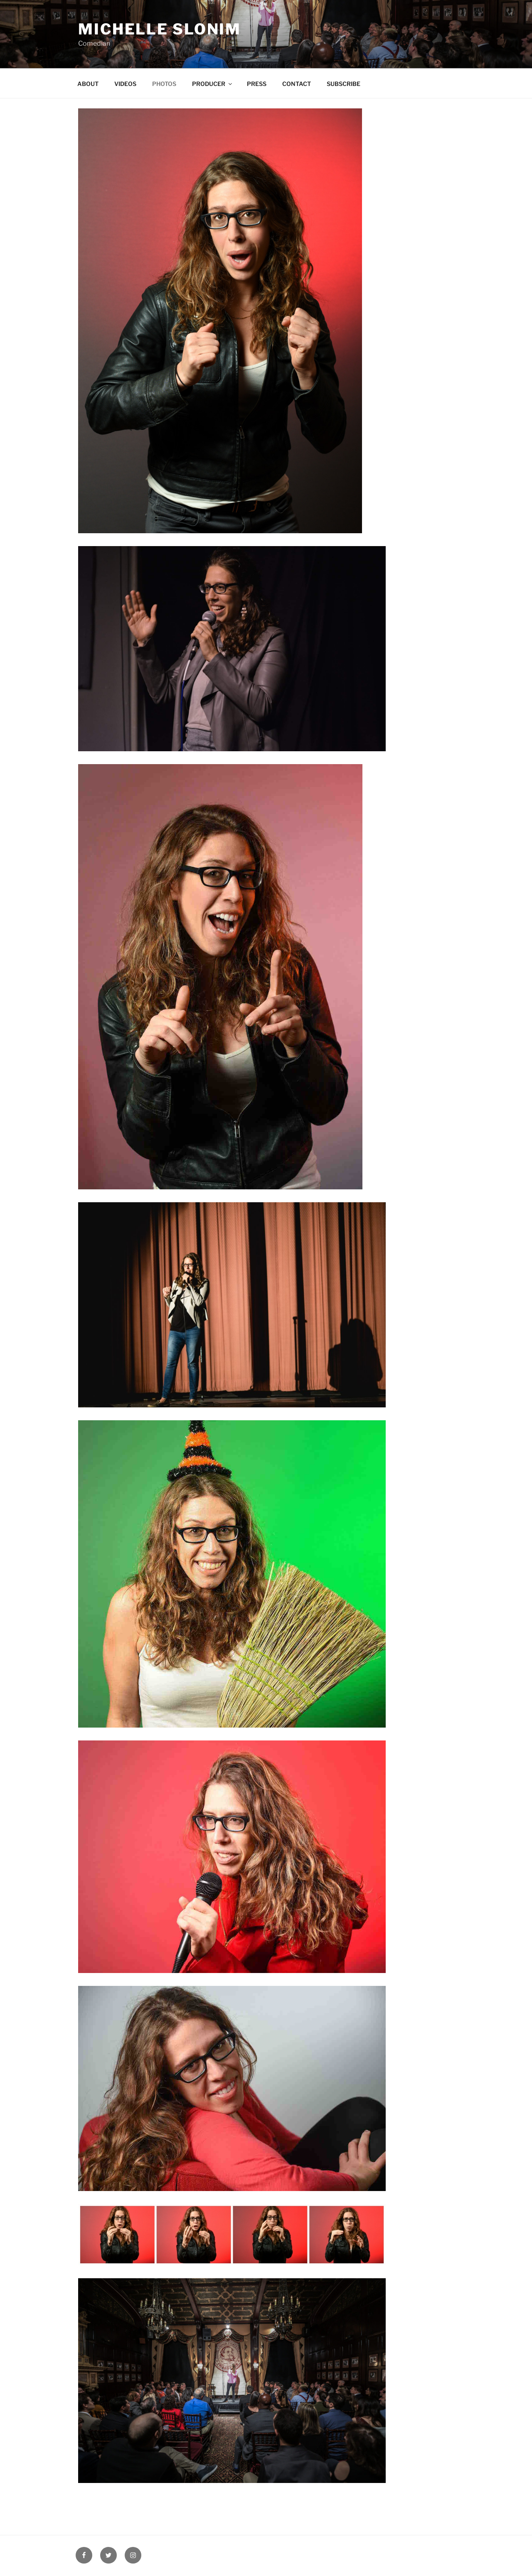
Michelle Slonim (159, 29)
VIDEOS (125, 83)
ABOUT (88, 83)
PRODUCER (212, 83)
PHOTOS (164, 83)
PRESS (256, 83)
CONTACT (296, 83)
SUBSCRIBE (343, 83)
